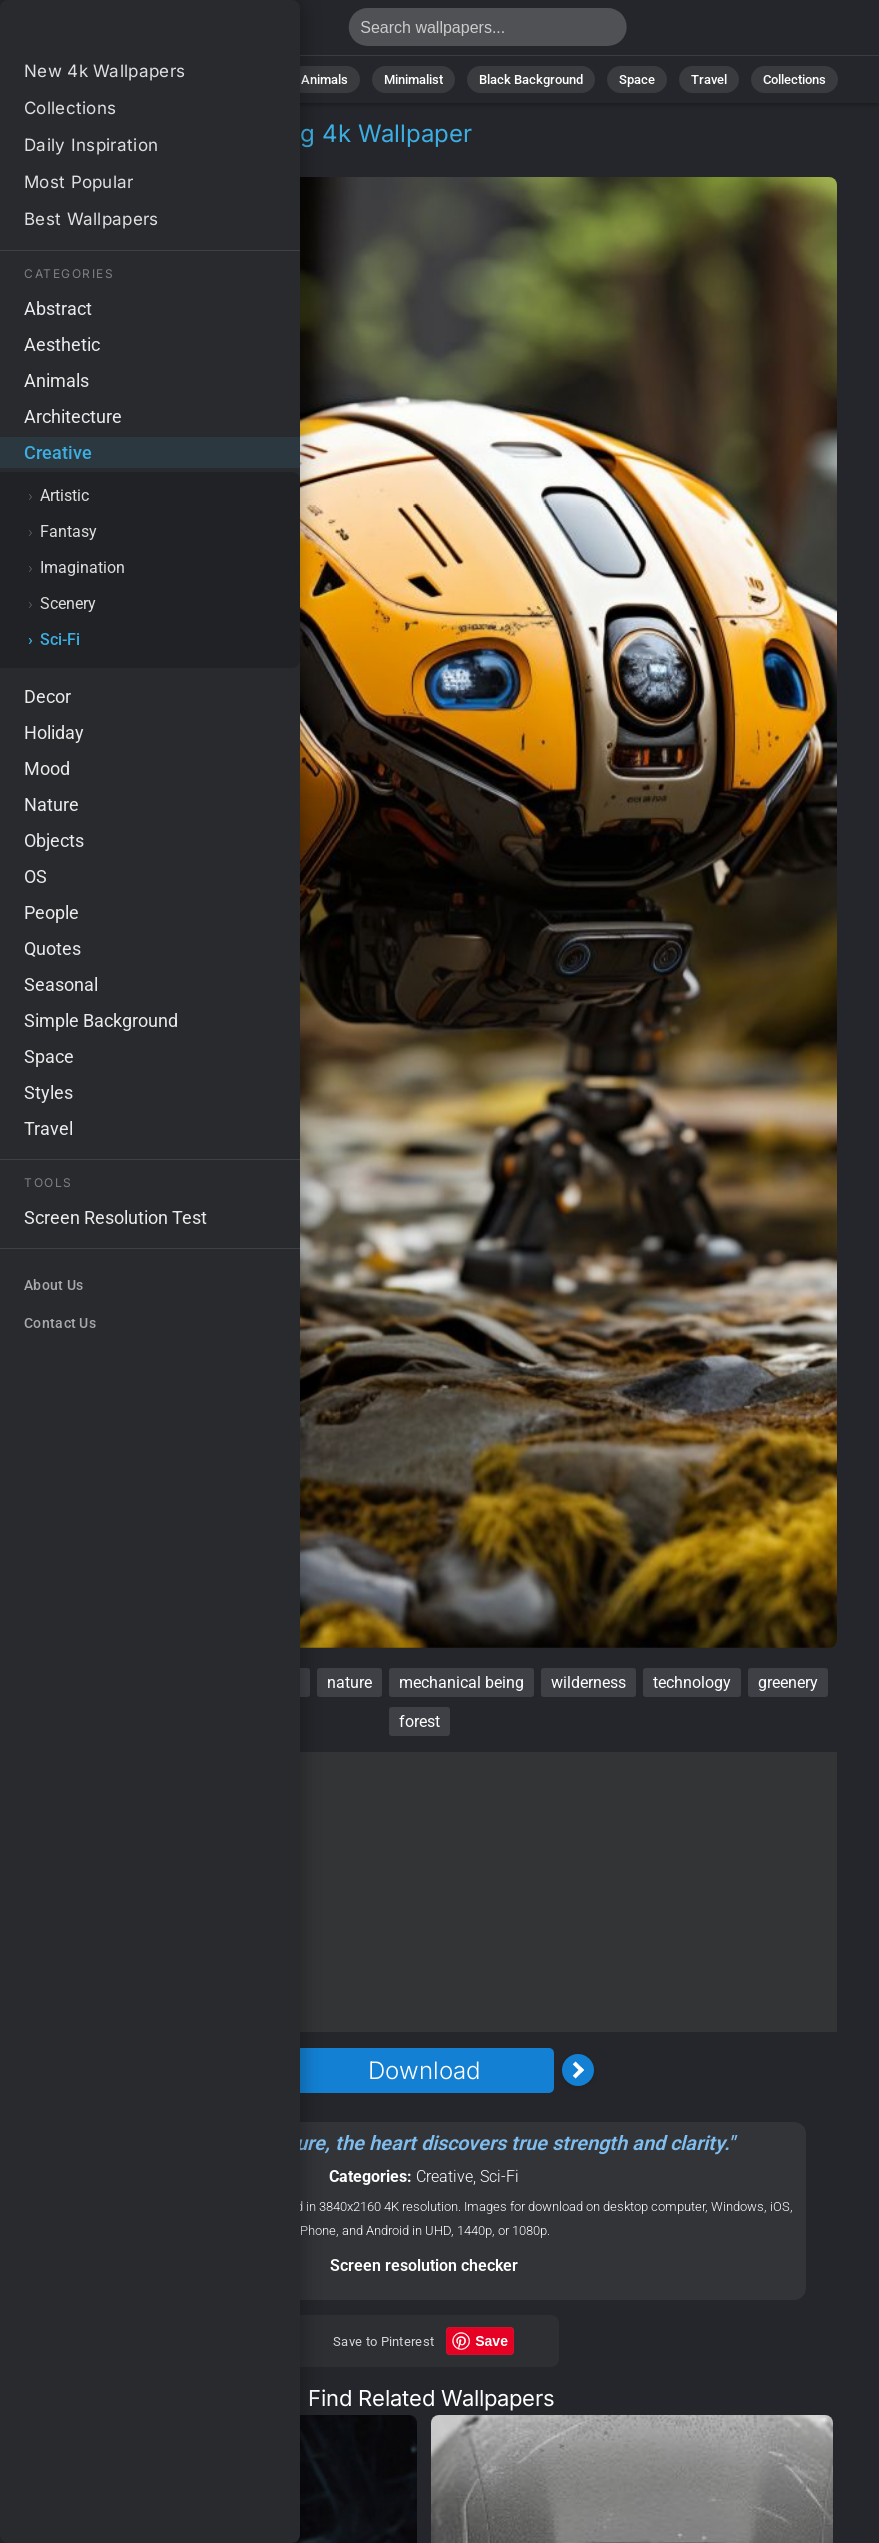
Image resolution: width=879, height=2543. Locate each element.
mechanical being (461, 1682)
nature (349, 1682)
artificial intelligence (229, 1682)
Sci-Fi (163, 157)
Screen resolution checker (424, 2265)
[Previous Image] (270, 2070)
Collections (794, 79)
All (96, 79)
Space (637, 79)
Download (424, 2070)
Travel (709, 79)
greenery (788, 1682)
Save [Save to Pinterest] (491, 2341)
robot (39, 1682)
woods (108, 1682)
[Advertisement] (424, 1892)
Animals (324, 79)
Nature (159, 79)
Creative (87, 157)
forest (419, 1721)
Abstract (240, 79)
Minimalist (413, 79)
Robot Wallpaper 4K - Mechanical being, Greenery (120, 32)
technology (692, 1682)
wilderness (588, 1682)
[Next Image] (578, 2070)
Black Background (531, 79)
